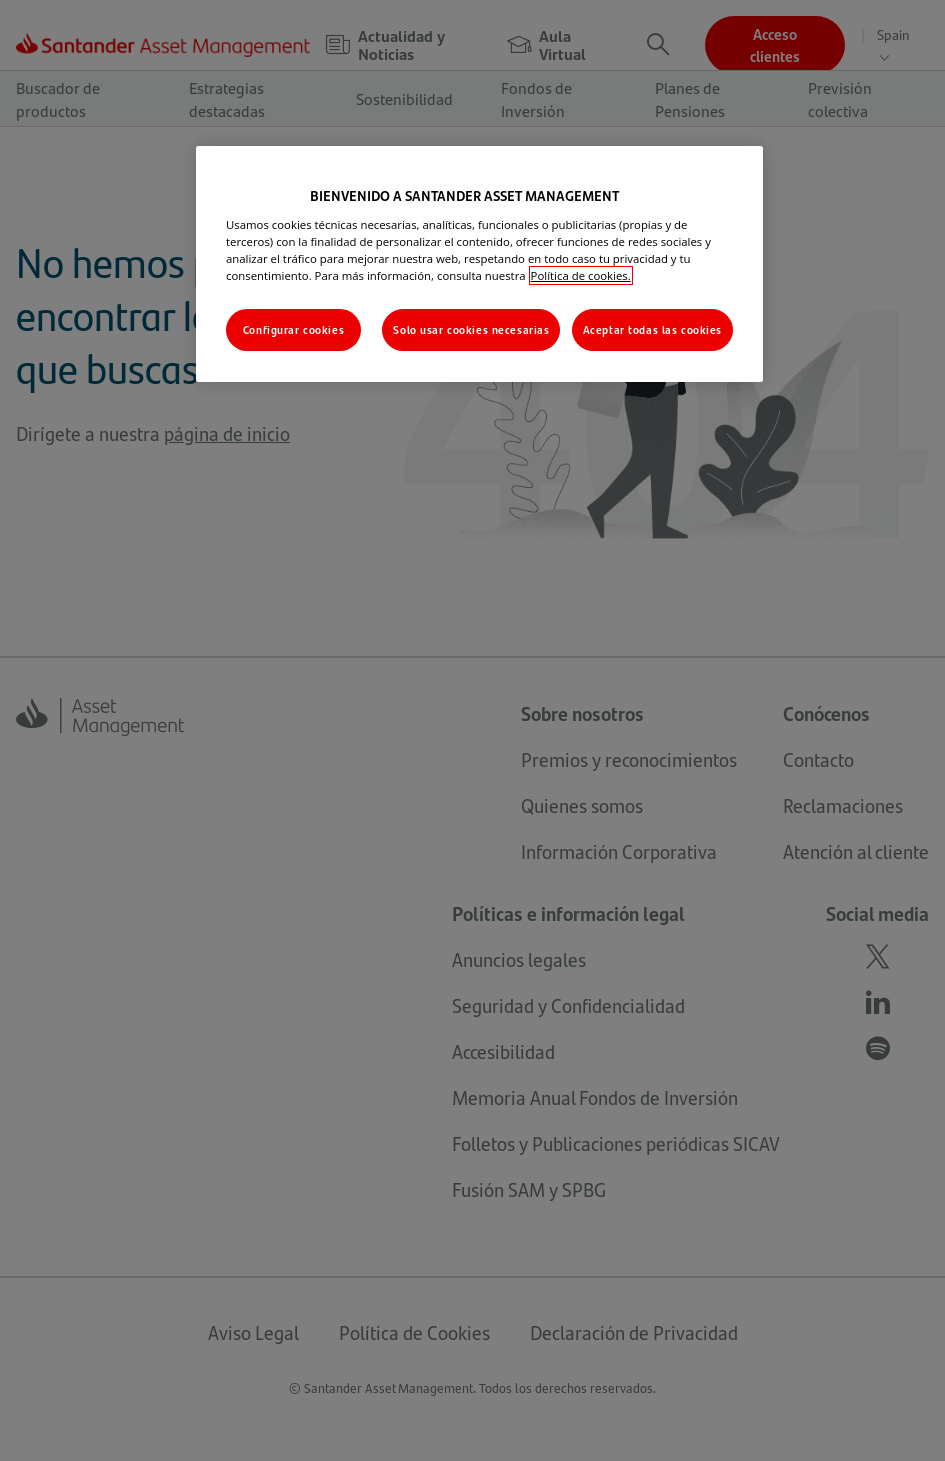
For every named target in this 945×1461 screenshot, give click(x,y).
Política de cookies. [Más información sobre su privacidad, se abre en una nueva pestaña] (581, 275)
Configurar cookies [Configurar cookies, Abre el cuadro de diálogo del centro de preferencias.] (293, 329)
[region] (479, 264)
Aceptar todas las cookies (652, 329)
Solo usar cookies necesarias (471, 329)
